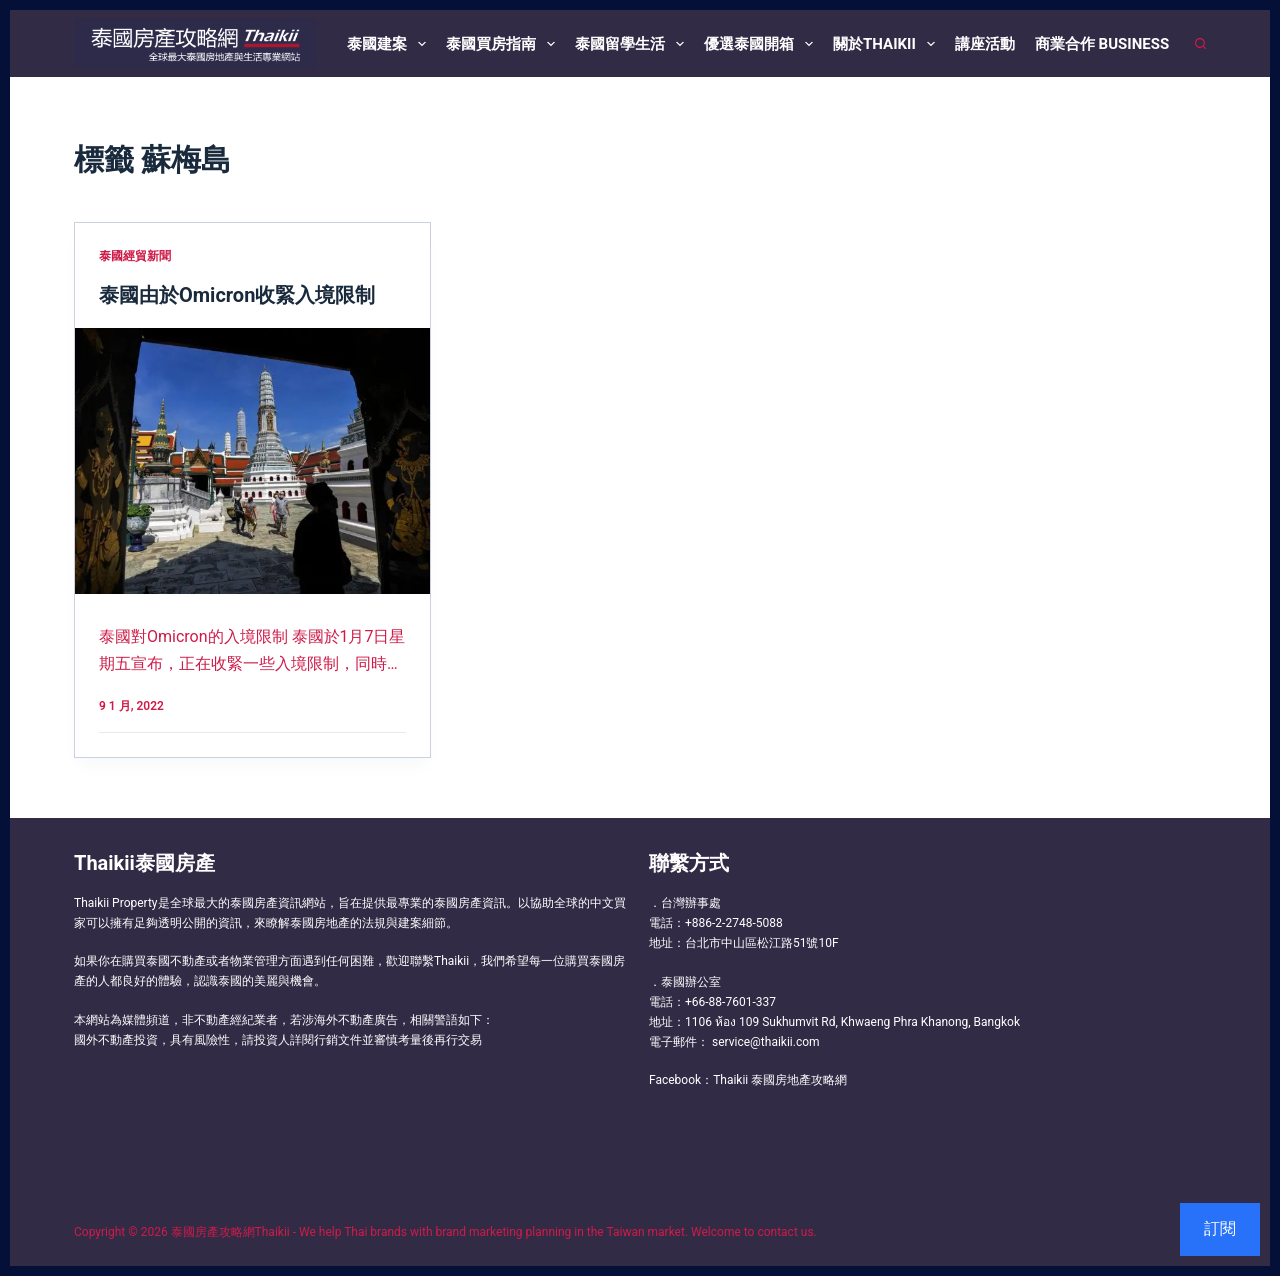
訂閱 (1220, 1228)
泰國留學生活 (633, 44)
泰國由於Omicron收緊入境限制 (237, 295)
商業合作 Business (1102, 44)
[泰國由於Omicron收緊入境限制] (252, 461)
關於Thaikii (888, 44)
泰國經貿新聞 (135, 256)
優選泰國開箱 (762, 44)
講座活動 (985, 44)
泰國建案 (390, 44)
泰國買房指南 (504, 44)
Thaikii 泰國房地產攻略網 (780, 1080)
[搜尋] (1200, 43)
